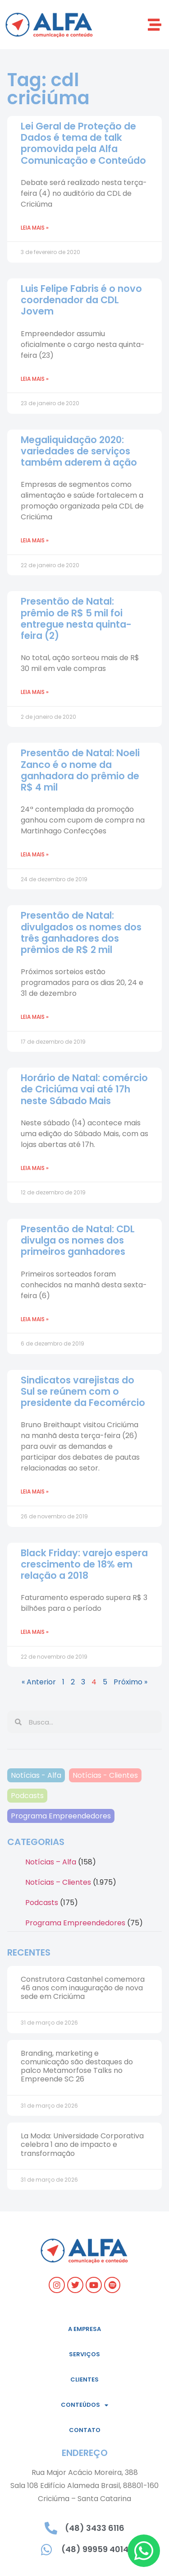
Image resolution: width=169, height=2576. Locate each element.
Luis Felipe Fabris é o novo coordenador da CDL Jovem (81, 300)
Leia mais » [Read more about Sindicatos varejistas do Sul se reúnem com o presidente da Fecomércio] (35, 1491)
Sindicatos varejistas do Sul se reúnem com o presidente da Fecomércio (83, 1391)
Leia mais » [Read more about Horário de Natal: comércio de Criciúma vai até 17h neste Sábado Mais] (35, 1168)
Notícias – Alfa (50, 1862)
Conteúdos (84, 2405)
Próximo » (130, 1682)
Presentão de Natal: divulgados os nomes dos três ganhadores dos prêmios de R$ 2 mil (81, 932)
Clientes (84, 2379)
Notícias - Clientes (105, 1775)
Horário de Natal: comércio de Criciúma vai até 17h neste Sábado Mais (84, 1089)
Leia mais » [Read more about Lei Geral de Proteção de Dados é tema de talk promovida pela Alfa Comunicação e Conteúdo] (35, 227)
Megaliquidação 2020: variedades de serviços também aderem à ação (79, 451)
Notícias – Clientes (58, 1882)
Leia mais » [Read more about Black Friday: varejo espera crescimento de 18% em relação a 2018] (35, 1632)
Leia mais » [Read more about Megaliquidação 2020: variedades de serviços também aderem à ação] (35, 540)
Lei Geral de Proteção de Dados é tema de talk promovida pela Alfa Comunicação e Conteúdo (84, 143)
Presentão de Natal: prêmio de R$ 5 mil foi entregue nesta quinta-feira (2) (76, 618)
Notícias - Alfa (36, 1775)
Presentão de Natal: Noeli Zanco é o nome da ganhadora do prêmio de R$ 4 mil (80, 770)
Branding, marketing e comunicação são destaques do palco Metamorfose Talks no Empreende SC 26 (77, 2066)
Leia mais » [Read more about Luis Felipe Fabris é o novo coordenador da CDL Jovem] (35, 379)
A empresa (84, 2329)
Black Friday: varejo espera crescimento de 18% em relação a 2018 (84, 1564)
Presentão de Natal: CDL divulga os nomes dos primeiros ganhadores (78, 1240)
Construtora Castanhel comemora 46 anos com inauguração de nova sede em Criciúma (83, 1988)
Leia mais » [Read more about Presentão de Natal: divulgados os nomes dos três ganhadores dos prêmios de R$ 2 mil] (35, 1017)
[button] (154, 24)
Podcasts (27, 1795)
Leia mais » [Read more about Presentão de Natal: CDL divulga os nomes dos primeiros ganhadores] (35, 1319)
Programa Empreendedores (61, 1816)
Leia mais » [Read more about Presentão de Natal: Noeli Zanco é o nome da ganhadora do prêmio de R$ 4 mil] (35, 854)
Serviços (84, 2354)
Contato (84, 2430)
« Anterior (39, 1682)
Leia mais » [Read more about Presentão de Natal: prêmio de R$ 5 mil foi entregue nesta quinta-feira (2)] (35, 692)
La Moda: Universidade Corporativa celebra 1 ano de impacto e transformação (82, 2144)
